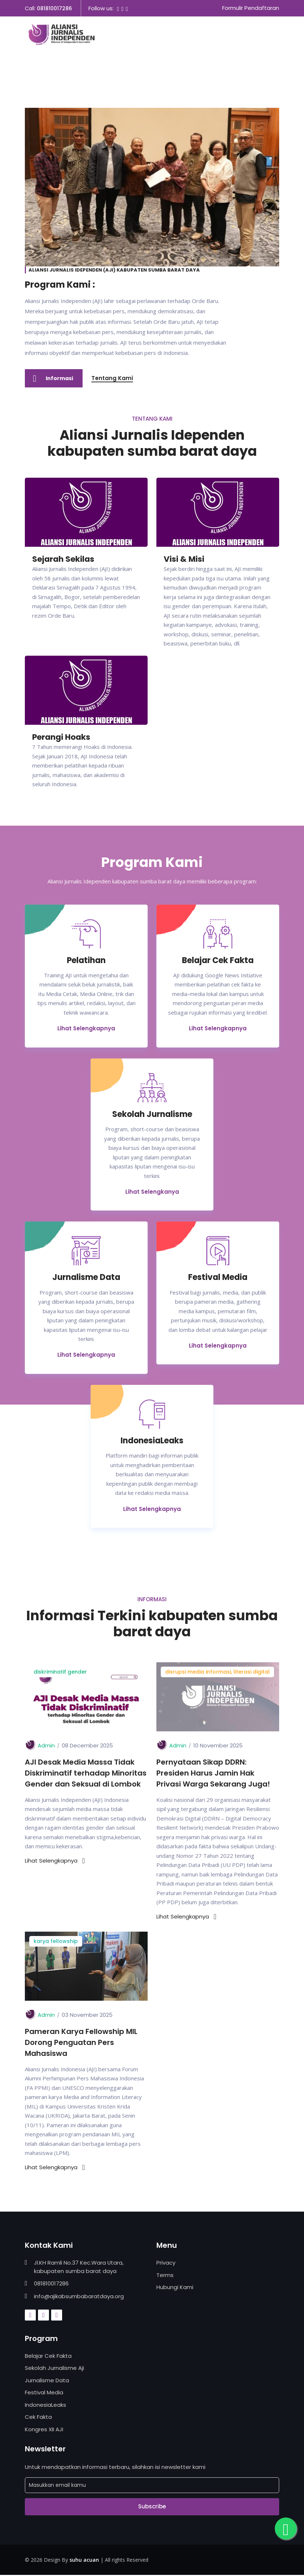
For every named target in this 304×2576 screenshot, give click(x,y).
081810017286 (54, 8)
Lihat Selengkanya (152, 1192)
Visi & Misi (184, 559)
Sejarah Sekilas (63, 559)
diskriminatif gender (60, 1672)
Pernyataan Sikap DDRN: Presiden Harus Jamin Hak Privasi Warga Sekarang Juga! (213, 1774)
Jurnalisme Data (47, 2381)
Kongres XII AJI (44, 2430)
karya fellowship (56, 1942)
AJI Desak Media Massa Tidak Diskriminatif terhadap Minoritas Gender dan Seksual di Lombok (86, 1774)
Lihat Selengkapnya (86, 1029)
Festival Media (44, 2393)
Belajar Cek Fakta (48, 2356)
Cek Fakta (38, 2418)
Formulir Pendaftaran (250, 8)
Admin (46, 1746)
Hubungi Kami (174, 2288)
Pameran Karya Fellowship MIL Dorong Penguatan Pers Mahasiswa (81, 2043)
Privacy (165, 2264)
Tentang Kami (112, 378)
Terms (165, 2276)
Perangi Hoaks (61, 737)
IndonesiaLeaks (45, 2405)
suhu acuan (84, 2560)
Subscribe (152, 2507)
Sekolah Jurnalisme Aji (54, 2369)
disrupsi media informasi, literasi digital (217, 1672)
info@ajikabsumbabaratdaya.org (79, 2297)
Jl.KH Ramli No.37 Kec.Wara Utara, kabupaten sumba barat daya (79, 2268)
